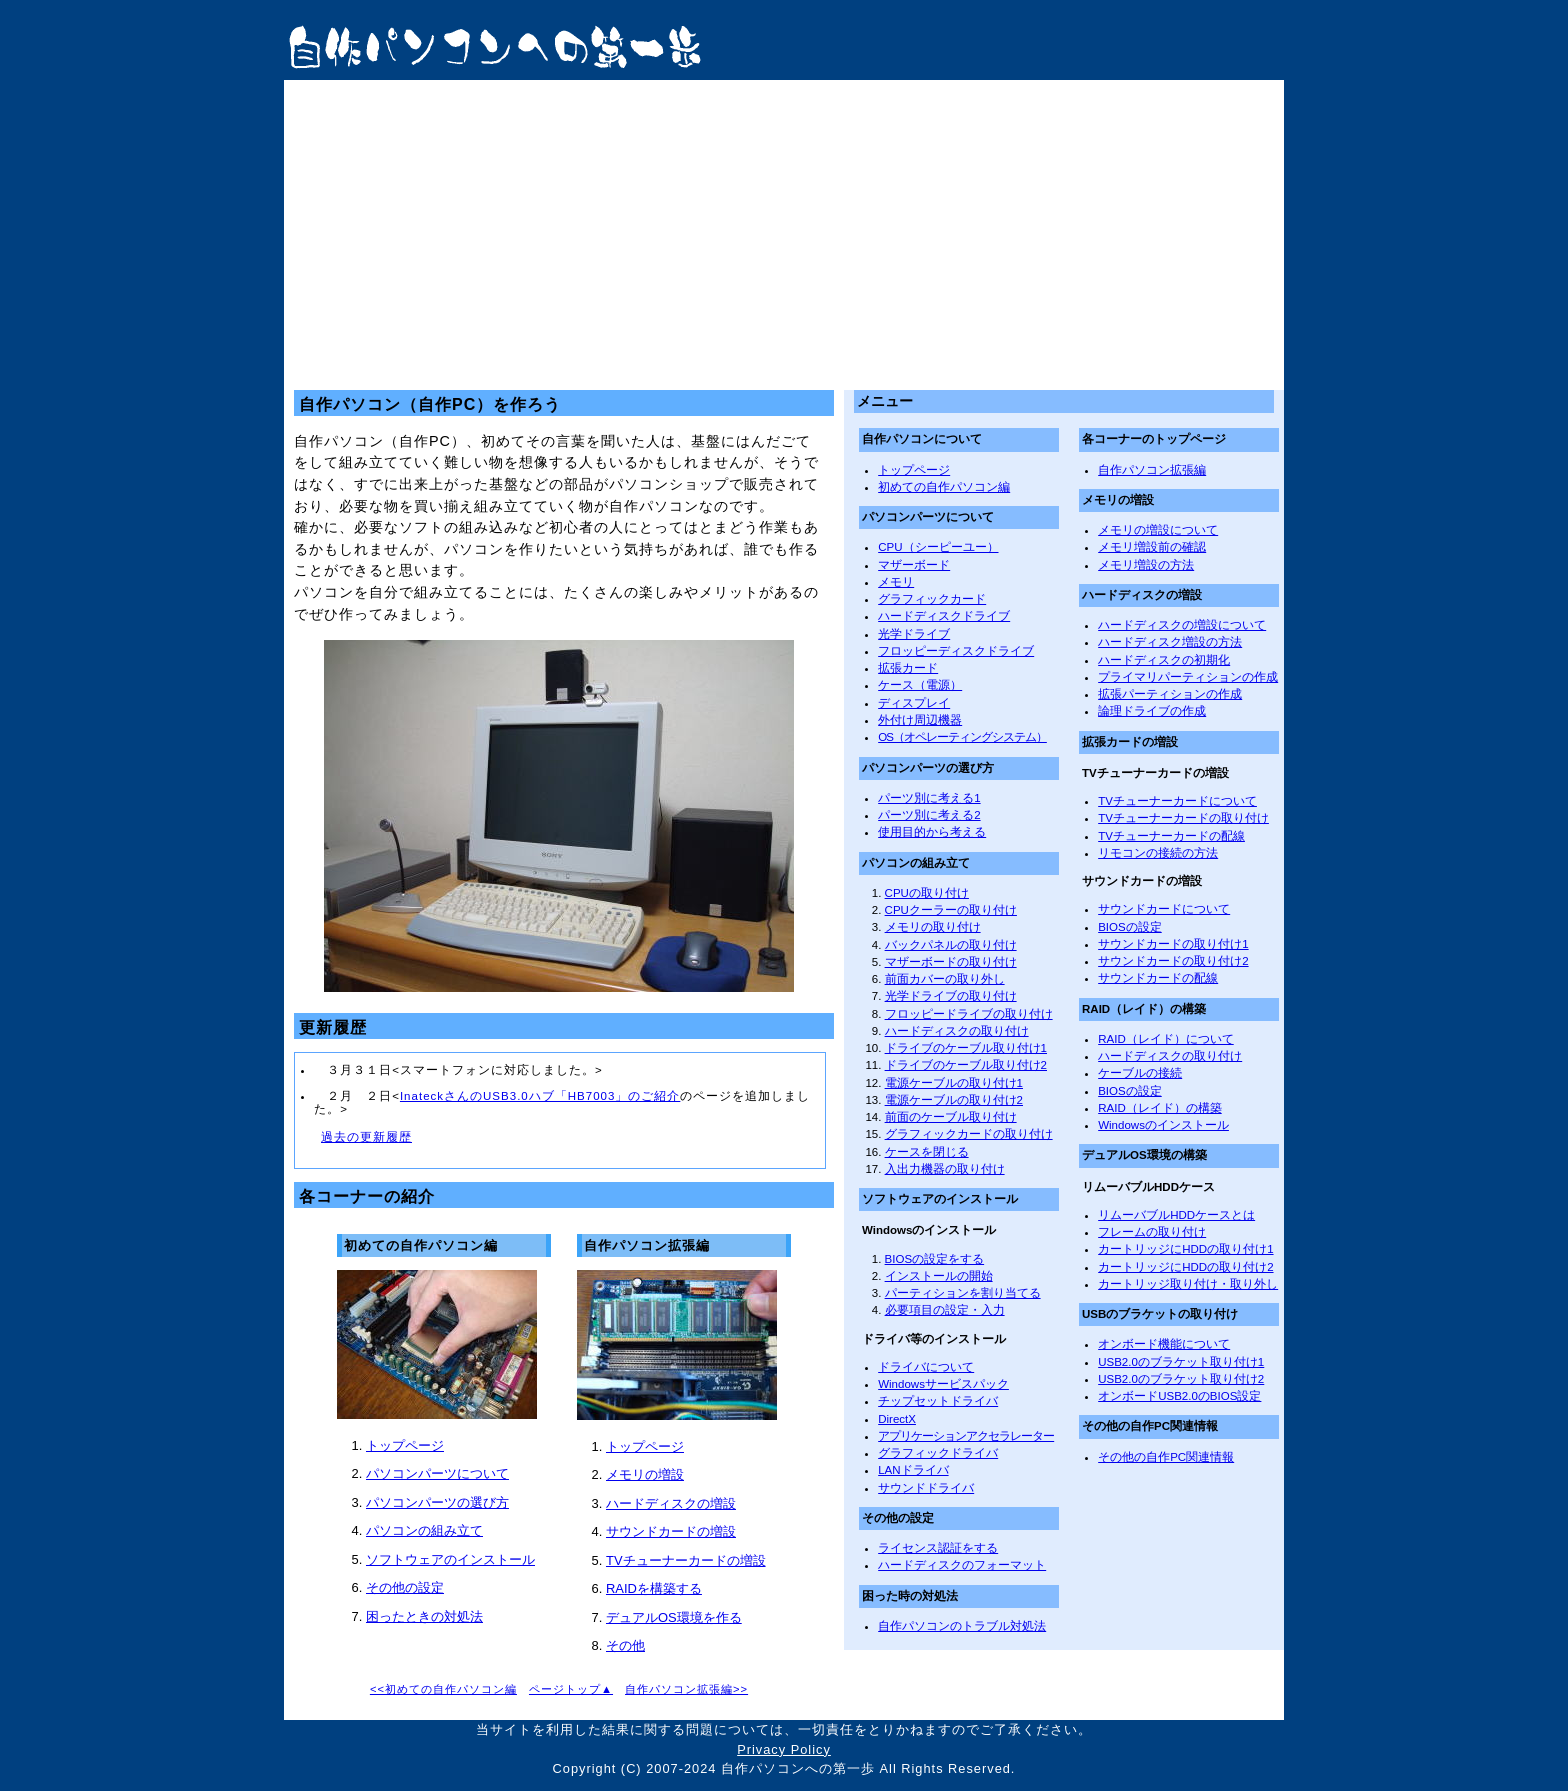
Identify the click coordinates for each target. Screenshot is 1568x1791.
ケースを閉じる (927, 1152)
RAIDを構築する (654, 1588)
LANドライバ (913, 1470)
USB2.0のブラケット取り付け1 (1181, 1362)
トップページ (405, 1445)
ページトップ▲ (571, 1689)
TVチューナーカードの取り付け (1183, 818)
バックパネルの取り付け (951, 945)
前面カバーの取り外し (945, 979)
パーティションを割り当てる (963, 1293)
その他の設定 (405, 1587)
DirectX (897, 1419)
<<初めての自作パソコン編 (443, 1689)
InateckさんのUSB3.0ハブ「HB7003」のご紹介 (540, 1096)
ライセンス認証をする (938, 1548)
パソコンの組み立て (424, 1530)
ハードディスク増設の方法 (1170, 642)
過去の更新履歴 (366, 1137)
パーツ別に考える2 (929, 815)
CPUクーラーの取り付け (951, 910)
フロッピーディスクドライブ (956, 651)
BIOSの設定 (1130, 927)
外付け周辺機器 (920, 720)
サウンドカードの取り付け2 (1173, 961)
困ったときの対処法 (424, 1616)
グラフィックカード (932, 599)
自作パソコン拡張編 (1152, 470)
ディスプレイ (914, 703)
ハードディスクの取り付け (957, 1031)
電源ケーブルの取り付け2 (954, 1100)
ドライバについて (926, 1367)
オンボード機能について (1164, 1344)
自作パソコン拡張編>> (686, 1689)
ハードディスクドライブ (944, 616)
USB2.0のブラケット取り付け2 (1181, 1379)
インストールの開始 (939, 1276)
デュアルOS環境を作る (674, 1617)
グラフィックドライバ (938, 1453)
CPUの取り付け (927, 893)
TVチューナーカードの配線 (1171, 836)
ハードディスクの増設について (1182, 625)
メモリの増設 (645, 1474)
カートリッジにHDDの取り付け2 (1185, 1267)
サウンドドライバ (926, 1488)
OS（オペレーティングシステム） (962, 737)
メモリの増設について (1158, 530)
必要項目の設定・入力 (945, 1310)
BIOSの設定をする (935, 1259)
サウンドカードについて (1164, 909)
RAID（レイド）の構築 (1160, 1108)
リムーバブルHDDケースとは (1176, 1215)
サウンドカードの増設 (671, 1531)
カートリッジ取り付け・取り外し (1188, 1284)
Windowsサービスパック (943, 1384)
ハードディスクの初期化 (1164, 660)
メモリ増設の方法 (1146, 565)
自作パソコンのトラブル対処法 (962, 1626)
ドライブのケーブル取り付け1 (966, 1048)
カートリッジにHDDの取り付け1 (1185, 1249)
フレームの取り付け (1152, 1232)
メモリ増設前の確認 (1152, 547)
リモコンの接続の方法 (1158, 853)
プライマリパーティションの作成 (1188, 677)
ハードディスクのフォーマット (962, 1565)
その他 (625, 1645)
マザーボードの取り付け (951, 962)
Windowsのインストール (1163, 1125)
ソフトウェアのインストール (450, 1559)
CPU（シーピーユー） (938, 547)
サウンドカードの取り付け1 (1173, 944)
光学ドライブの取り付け (951, 996)
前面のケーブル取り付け (951, 1117)
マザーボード (914, 565)
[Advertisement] (784, 230)
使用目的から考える (932, 832)
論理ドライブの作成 (1152, 711)
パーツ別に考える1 (929, 798)
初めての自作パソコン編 (944, 487)
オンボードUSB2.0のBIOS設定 (1179, 1396)
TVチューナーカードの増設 (686, 1560)
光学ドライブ (914, 634)
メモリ (896, 582)
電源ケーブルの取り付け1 (954, 1083)
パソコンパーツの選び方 (437, 1502)
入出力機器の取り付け (945, 1169)
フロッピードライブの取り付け (969, 1014)
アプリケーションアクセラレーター (966, 1436)
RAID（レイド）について (1166, 1039)
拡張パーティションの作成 (1170, 694)
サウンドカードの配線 (1158, 978)
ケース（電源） (920, 685)
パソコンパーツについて (437, 1473)
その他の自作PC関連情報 (1166, 1457)
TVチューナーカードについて (1177, 801)
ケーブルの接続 (1140, 1073)
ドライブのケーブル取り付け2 (966, 1065)
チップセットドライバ (938, 1401)
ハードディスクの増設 (671, 1503)
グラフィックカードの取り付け (969, 1134)
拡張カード (908, 668)
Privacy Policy (784, 1749)
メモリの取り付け (933, 927)
